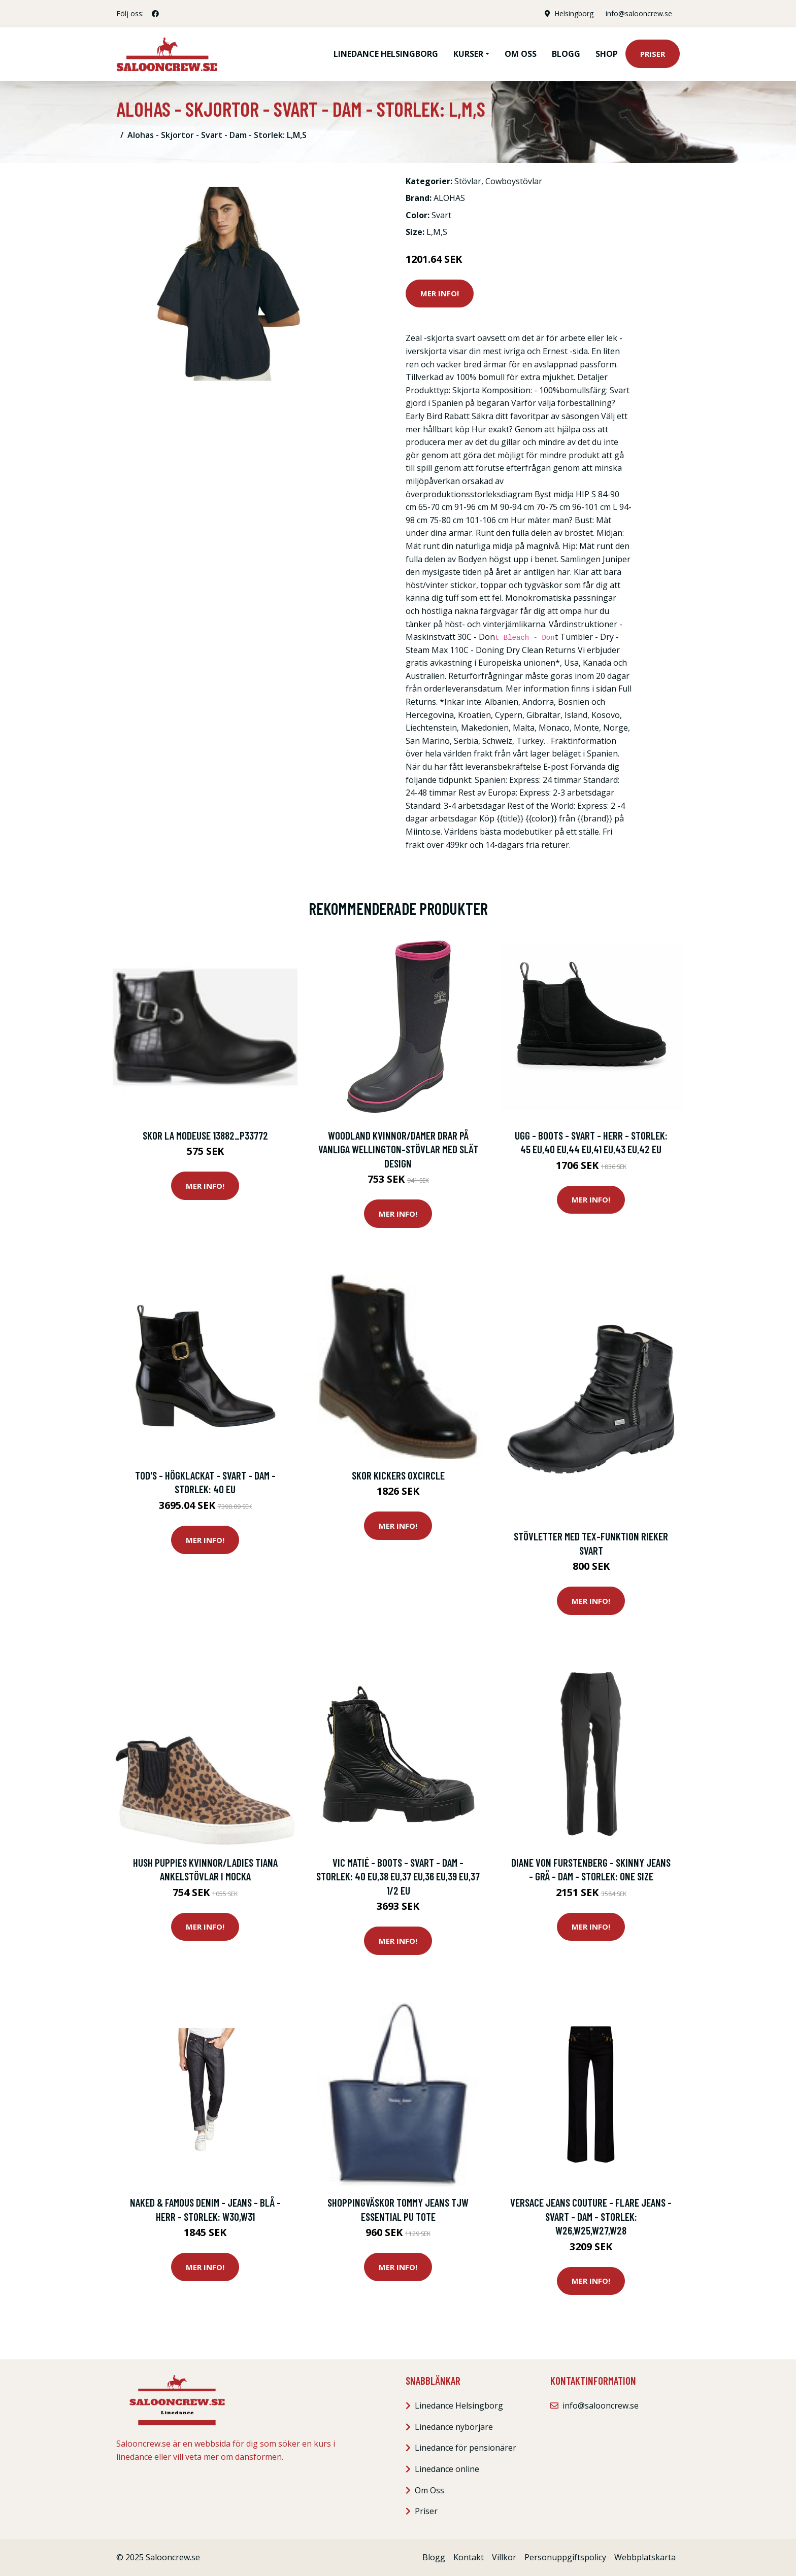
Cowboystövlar (513, 181)
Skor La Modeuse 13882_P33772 (205, 1135)
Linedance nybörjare (454, 2426)
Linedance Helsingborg (386, 53)
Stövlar (467, 181)
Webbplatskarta (645, 2557)
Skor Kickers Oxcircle (398, 1475)
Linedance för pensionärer (465, 2447)
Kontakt (468, 2557)
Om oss (521, 53)
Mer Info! (439, 293)
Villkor (504, 2557)
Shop (606, 53)
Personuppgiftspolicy (565, 2557)
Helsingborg (573, 13)
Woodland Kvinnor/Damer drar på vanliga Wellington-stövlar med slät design (398, 1149)
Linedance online (447, 2469)
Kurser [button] (468, 53)
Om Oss (429, 2490)
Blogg (566, 53)
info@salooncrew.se (638, 13)
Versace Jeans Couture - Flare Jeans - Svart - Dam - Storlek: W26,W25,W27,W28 (591, 2216)
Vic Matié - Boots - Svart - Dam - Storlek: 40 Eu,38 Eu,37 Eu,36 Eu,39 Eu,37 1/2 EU (398, 1876)
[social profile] (155, 13)
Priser (652, 54)
